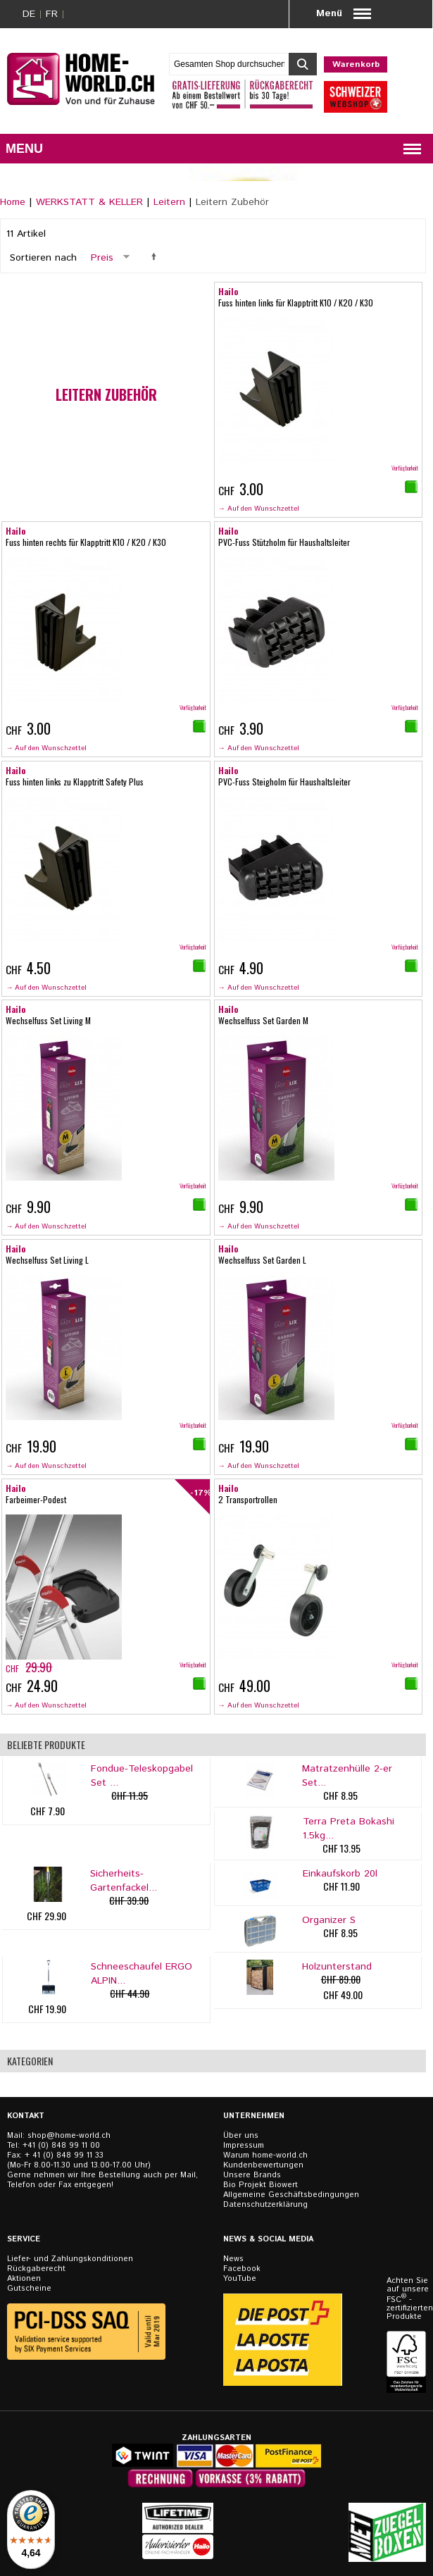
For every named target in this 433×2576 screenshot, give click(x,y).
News (233, 2259)
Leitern (169, 202)
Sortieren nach (43, 258)
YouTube (239, 2278)
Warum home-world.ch (265, 2155)
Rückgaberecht (36, 2269)
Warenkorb (355, 64)
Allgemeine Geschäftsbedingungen (291, 2195)
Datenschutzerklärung (265, 2204)
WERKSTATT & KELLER (89, 202)
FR (52, 14)
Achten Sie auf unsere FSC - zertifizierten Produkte (408, 2299)
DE (29, 14)
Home (12, 202)
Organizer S (329, 1920)
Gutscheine (29, 2288)
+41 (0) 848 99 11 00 (61, 2145)
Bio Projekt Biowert (260, 2185)
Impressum (243, 2145)
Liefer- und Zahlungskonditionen (70, 2259)
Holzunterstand (337, 1967)
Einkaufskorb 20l (340, 1874)
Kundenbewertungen (263, 2165)
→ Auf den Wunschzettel (258, 509)
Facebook (242, 2269)
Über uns (240, 2135)
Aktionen (24, 2278)
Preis (102, 258)
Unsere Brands (252, 2175)
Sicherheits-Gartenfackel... (123, 1881)
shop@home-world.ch (69, 2135)
